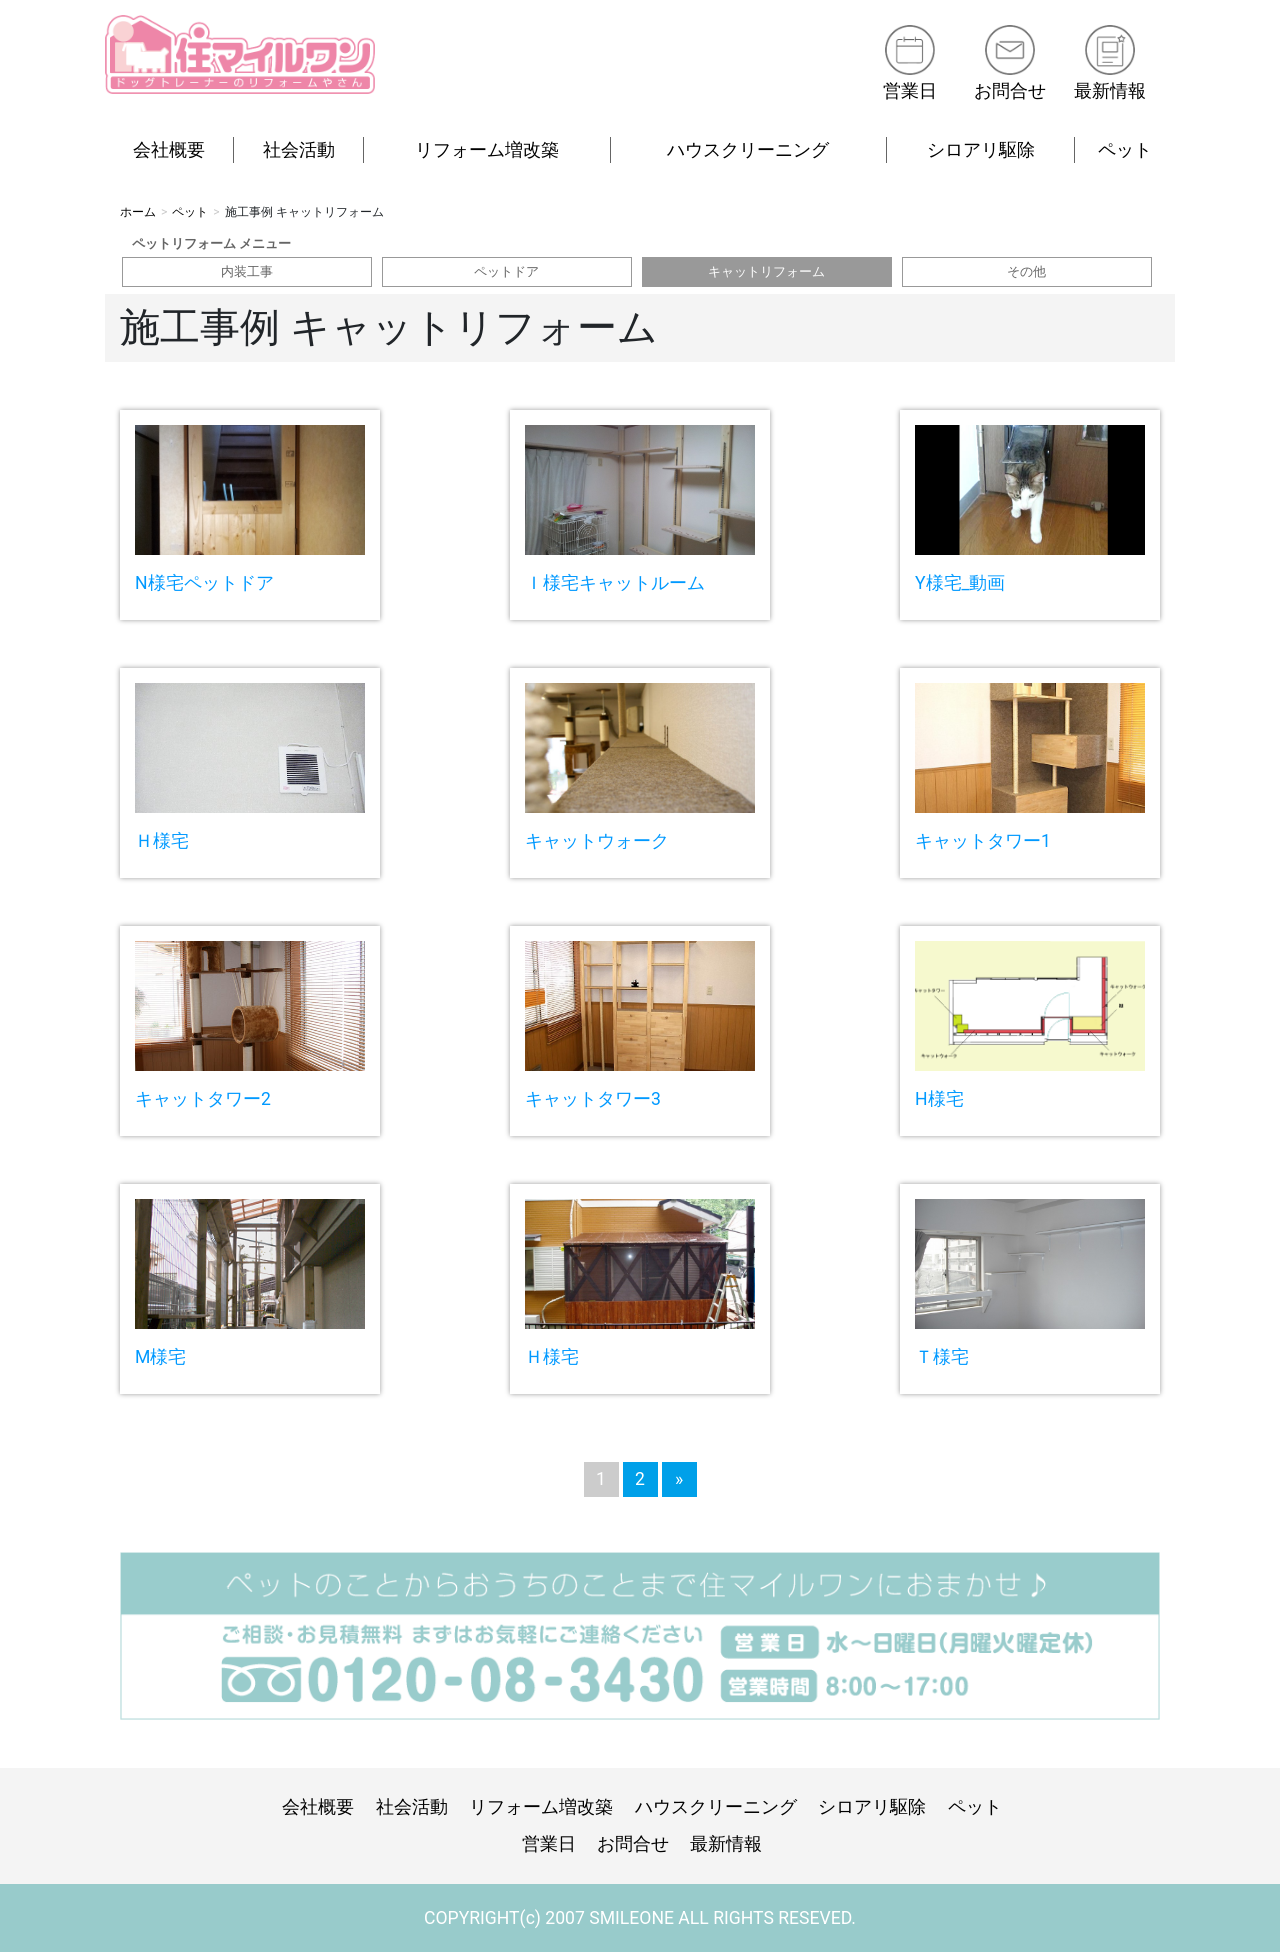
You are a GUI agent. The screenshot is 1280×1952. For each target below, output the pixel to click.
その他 (1026, 271)
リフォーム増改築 (487, 150)
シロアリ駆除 (981, 150)
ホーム (138, 212)
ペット (1125, 150)
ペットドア (506, 271)
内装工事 (247, 271)
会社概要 (169, 150)
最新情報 (1110, 91)
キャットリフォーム (766, 271)
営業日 (909, 91)
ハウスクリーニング (748, 150)
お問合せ (1010, 91)
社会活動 (299, 150)
